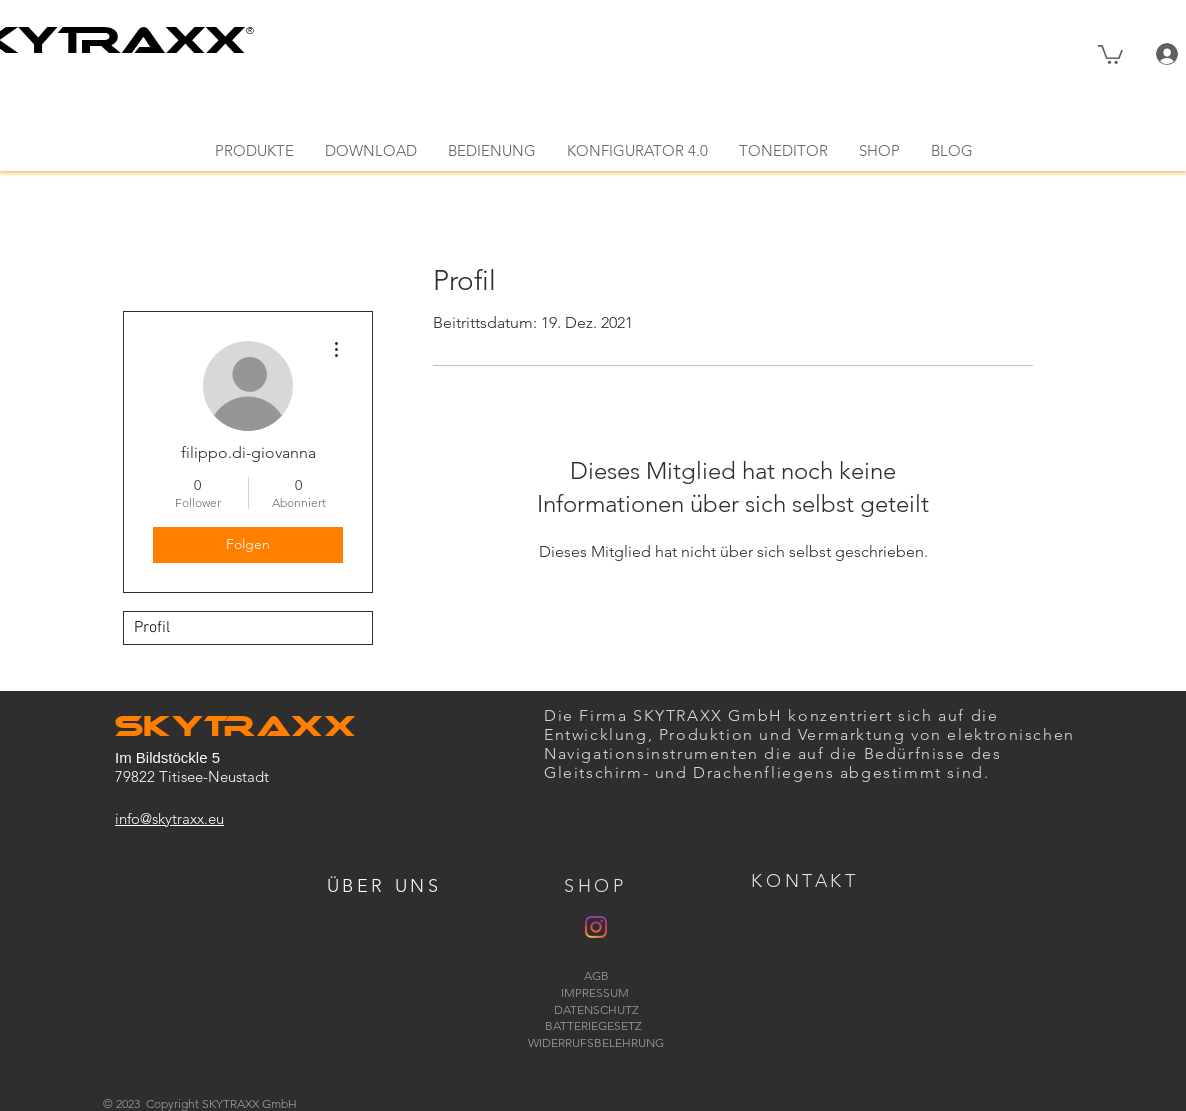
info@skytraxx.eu (169, 818)
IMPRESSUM (596, 992)
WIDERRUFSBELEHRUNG (596, 1042)
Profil (152, 628)
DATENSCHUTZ (596, 1009)
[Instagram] (596, 927)
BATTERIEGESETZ (596, 1025)
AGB (596, 975)
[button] (1110, 53)
